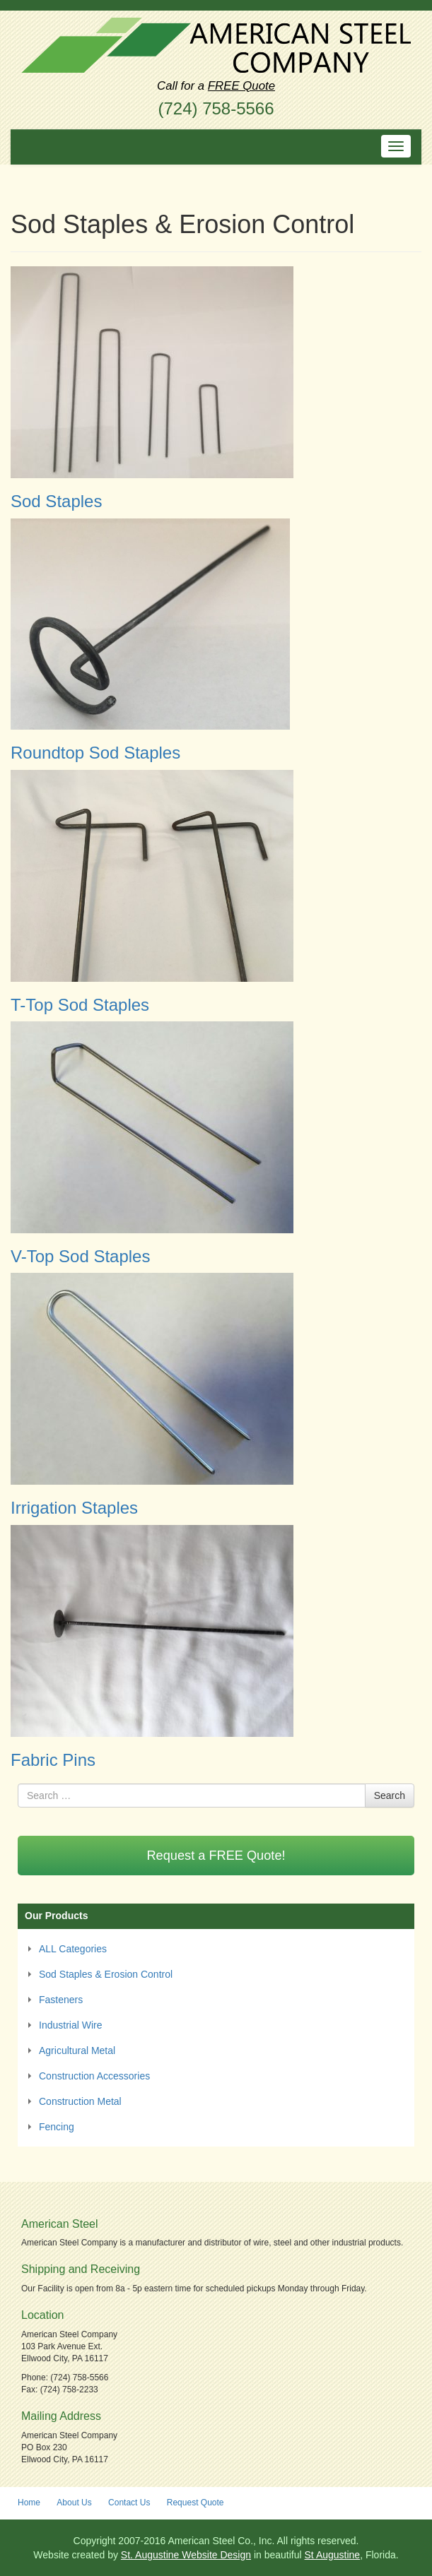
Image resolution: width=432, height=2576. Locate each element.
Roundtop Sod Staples (95, 752)
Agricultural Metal (77, 2050)
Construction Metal (80, 2101)
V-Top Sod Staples (80, 1256)
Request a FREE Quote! (215, 1855)
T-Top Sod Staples (80, 1004)
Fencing (56, 2126)
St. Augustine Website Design (186, 2554)
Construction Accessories (94, 2076)
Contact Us (129, 2502)
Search (389, 1795)
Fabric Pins (53, 1759)
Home (29, 2502)
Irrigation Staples (74, 1507)
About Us (74, 2502)
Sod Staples (56, 501)
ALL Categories (73, 1948)
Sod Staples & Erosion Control (106, 1974)
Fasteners (61, 1999)
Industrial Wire (70, 2025)
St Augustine (333, 2554)
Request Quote (195, 2502)
